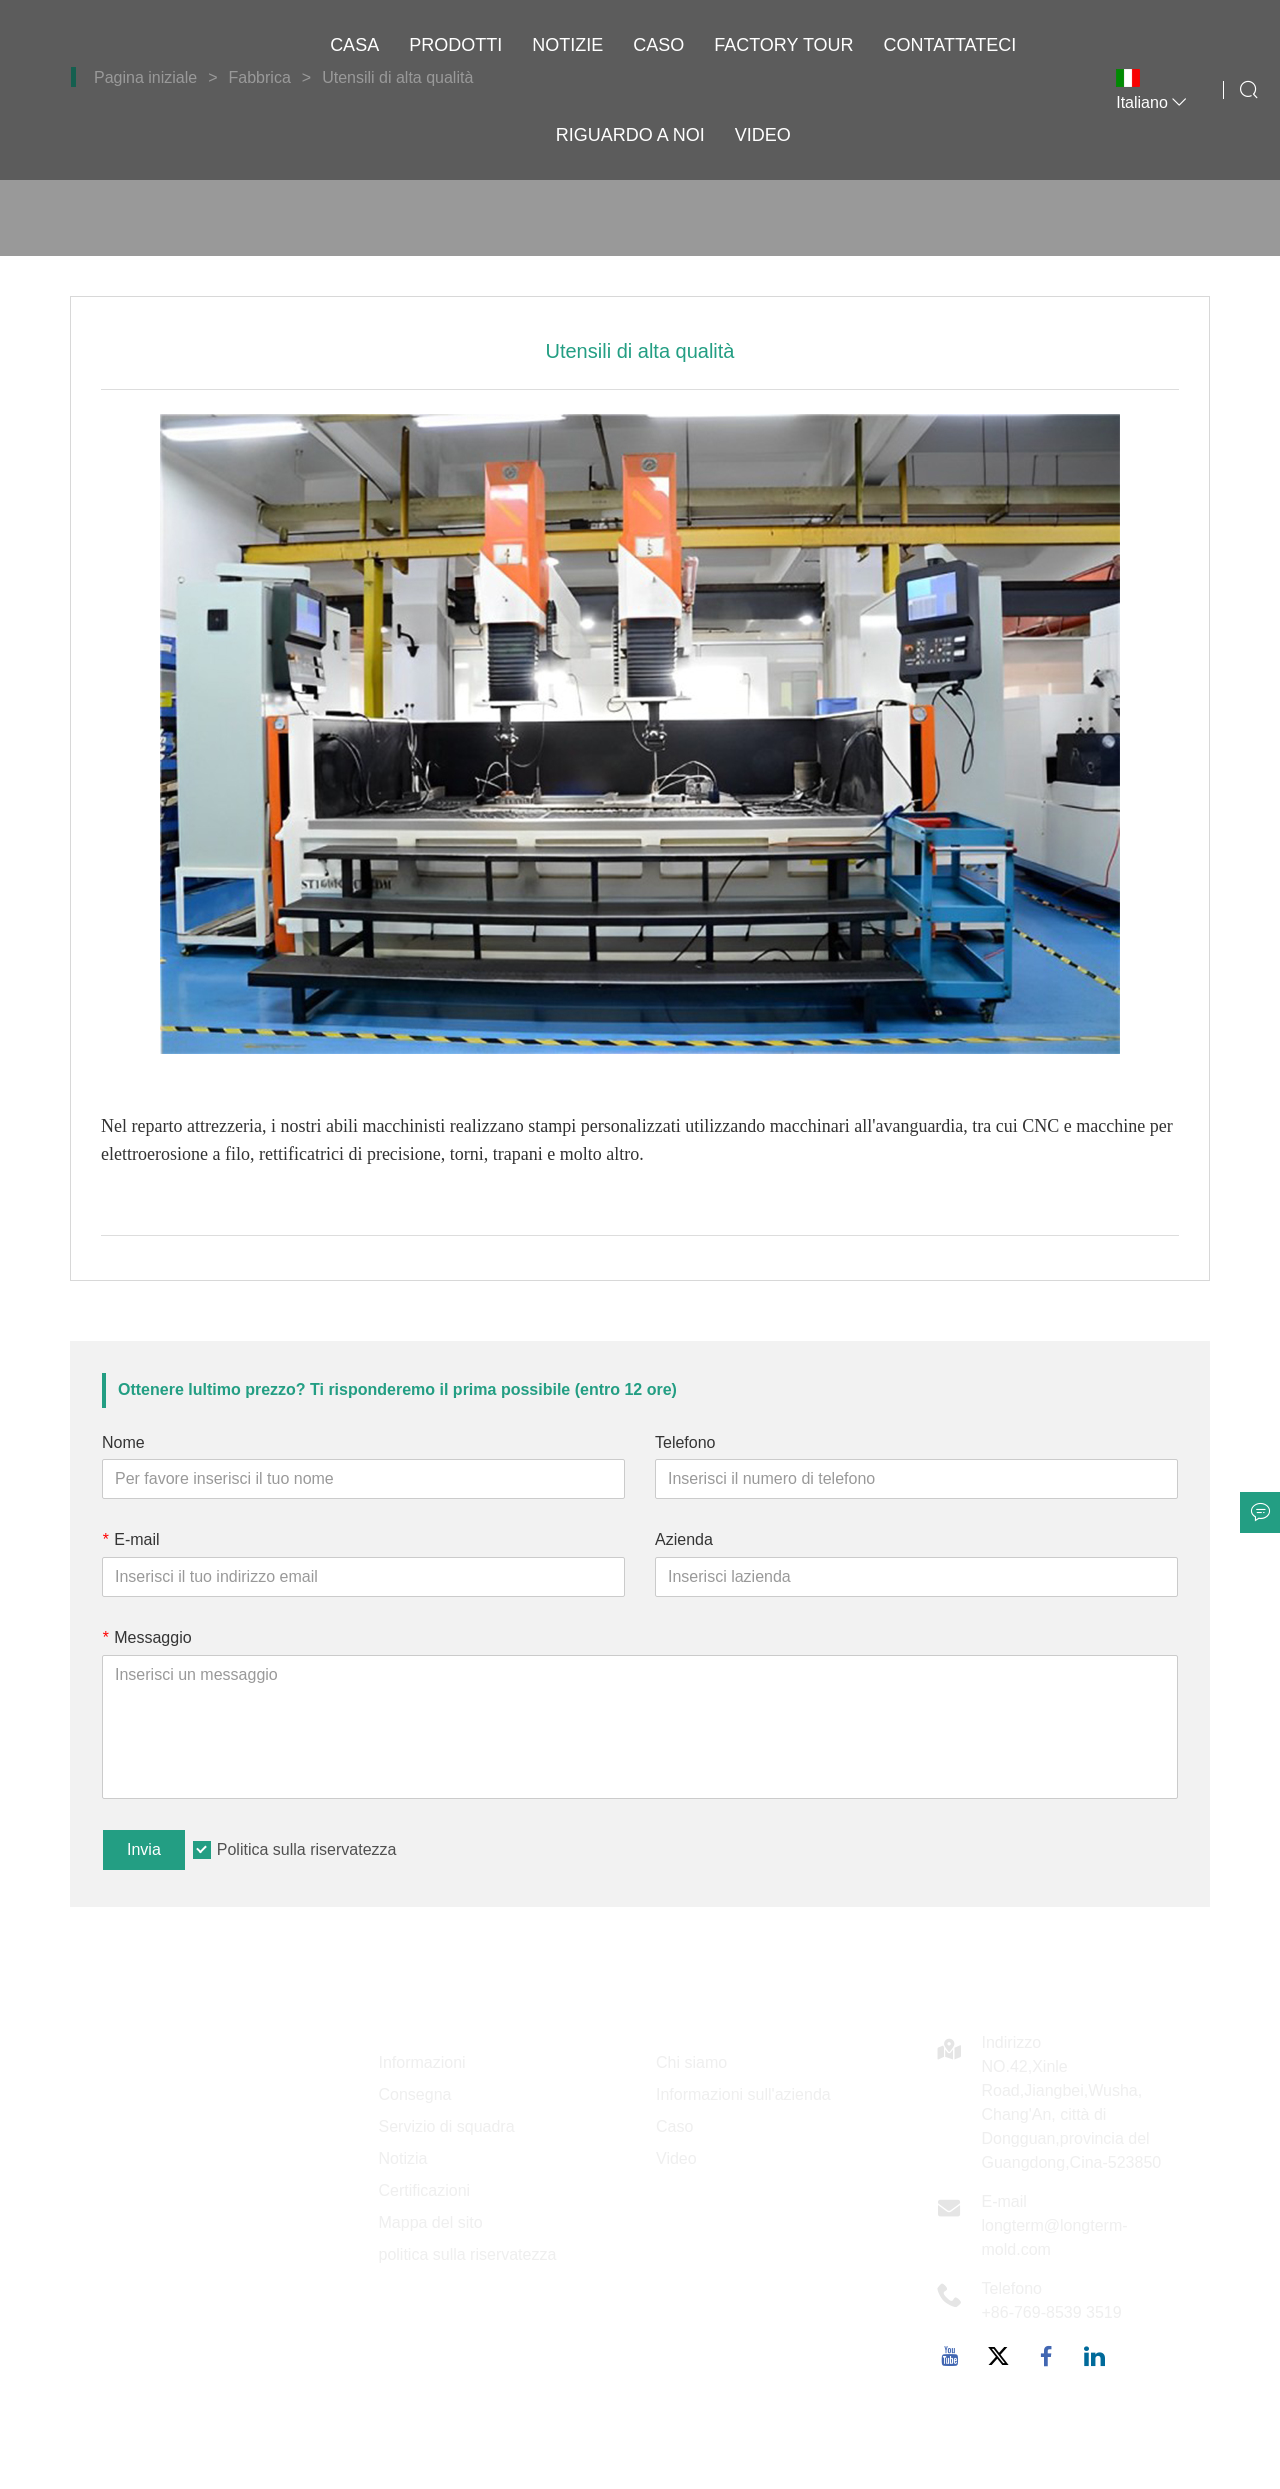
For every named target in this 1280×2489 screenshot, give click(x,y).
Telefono (685, 1442)
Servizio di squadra (447, 2126)
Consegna (415, 2094)
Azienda (684, 1539)
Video (676, 2158)
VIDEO (763, 135)
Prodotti (455, 45)
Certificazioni (425, 2190)
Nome (123, 1442)
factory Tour (783, 45)
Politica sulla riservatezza (307, 1849)
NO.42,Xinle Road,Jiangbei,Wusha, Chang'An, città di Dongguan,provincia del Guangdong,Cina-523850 (1072, 2114)
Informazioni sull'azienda (743, 2094)
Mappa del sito (431, 2222)
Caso (674, 2126)
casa (354, 45)
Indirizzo (1012, 2042)
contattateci (950, 45)
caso (658, 45)
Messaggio (147, 1637)
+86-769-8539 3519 (1052, 2312)
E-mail (131, 1539)
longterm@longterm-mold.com (1055, 2237)
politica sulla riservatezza (468, 2254)
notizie (567, 45)
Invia (144, 1849)
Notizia (403, 2158)
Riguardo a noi (630, 135)
